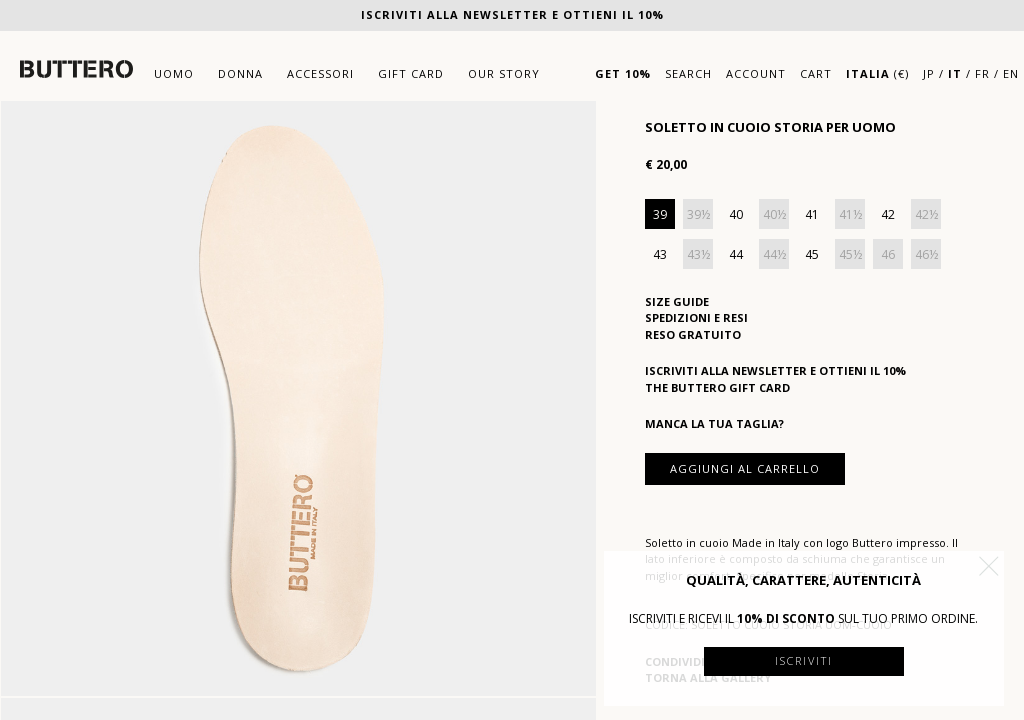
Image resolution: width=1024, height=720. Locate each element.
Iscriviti (804, 660)
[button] (989, 566)
